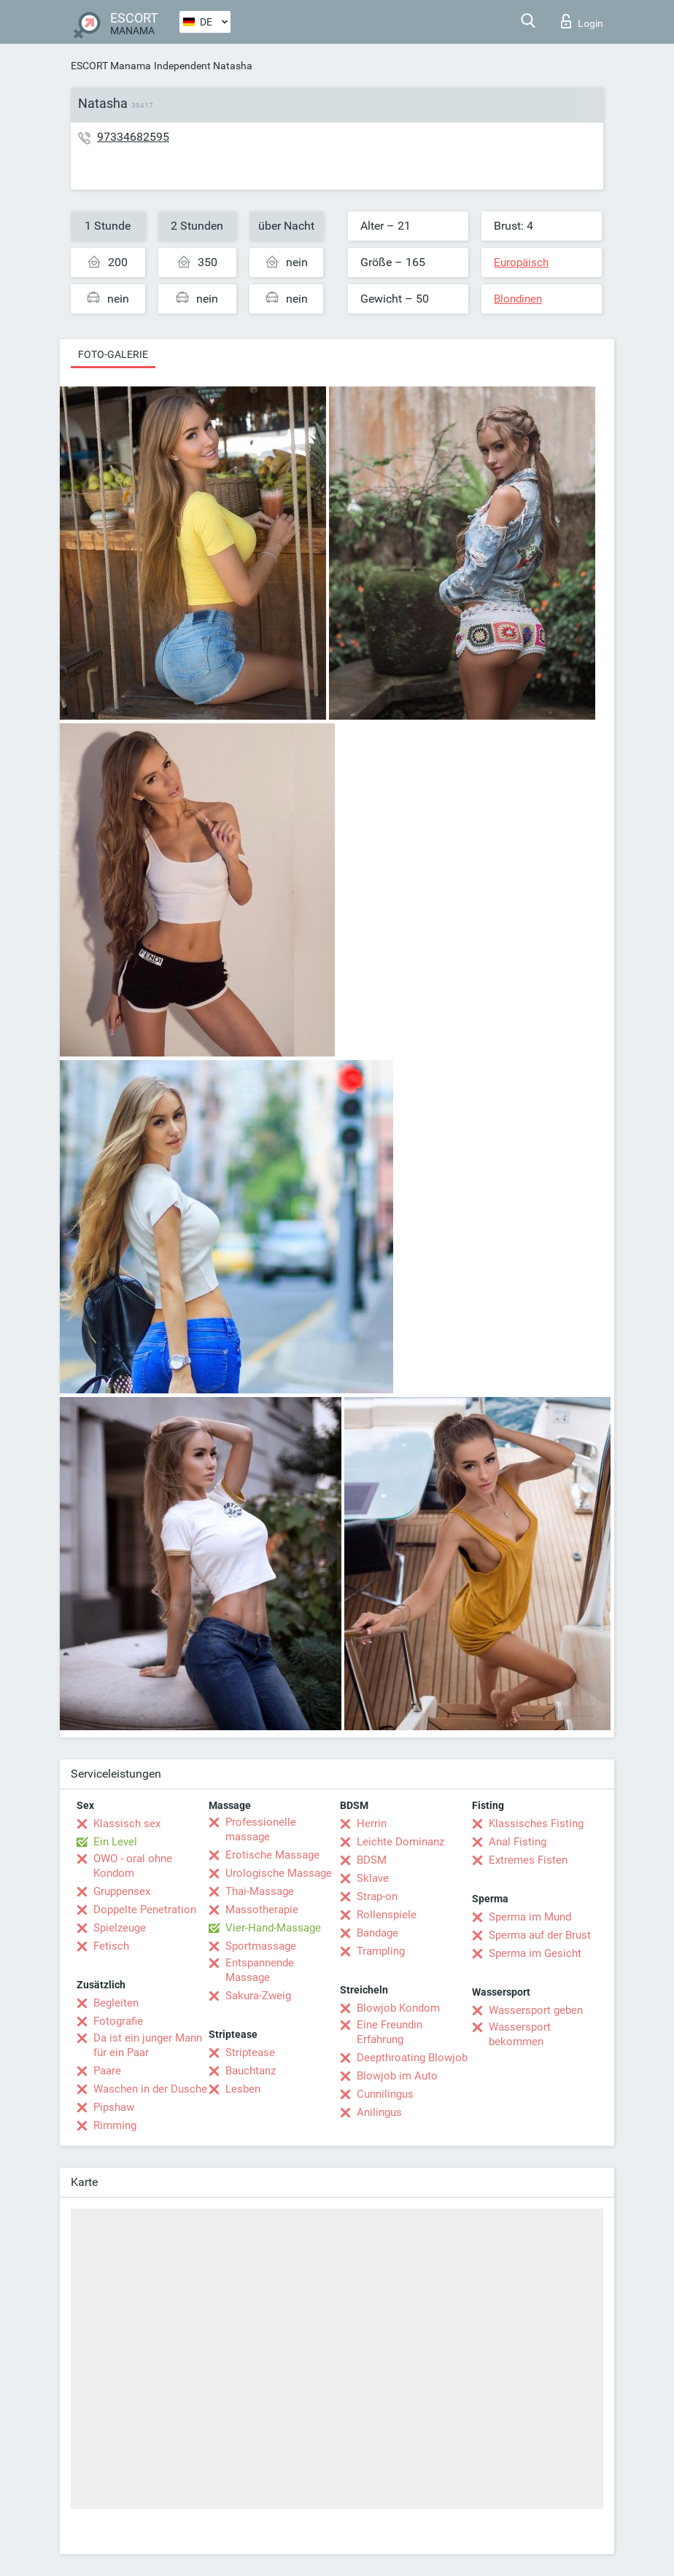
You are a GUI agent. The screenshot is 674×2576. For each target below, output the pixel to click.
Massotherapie (261, 1909)
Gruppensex (121, 1891)
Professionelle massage (260, 1829)
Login (582, 21)
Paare (107, 2070)
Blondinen (518, 299)
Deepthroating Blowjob (412, 2057)
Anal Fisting (517, 1841)
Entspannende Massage (259, 1970)
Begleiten (116, 2002)
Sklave (373, 1878)
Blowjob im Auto (397, 2075)
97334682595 (133, 137)
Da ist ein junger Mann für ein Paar (147, 2045)
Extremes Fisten (528, 1860)
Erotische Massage (272, 1854)
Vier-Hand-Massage (273, 1927)
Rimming (114, 2125)
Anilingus (379, 2112)
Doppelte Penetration (144, 1909)
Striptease (250, 2052)
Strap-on (377, 1896)
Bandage (377, 1932)
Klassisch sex (126, 1823)
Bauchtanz (250, 2070)
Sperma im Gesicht (535, 1953)
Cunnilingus (385, 2094)
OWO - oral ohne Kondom (132, 1866)
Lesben (242, 2089)
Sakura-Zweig (258, 1995)
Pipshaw (113, 2107)
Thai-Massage (259, 1891)
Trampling (381, 1951)
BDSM (372, 1860)
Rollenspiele (387, 1914)
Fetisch (111, 1946)
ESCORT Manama (111, 65)
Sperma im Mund (530, 1916)
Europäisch (521, 262)
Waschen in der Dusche (150, 2089)
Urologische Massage (278, 1873)
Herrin (372, 1823)
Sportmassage (260, 1946)
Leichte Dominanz (400, 1841)
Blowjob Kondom (398, 2008)
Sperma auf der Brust (540, 1935)
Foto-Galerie (113, 354)
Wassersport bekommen (520, 2034)
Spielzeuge (119, 1927)
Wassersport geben (536, 2010)
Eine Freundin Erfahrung (389, 2032)
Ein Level (115, 1841)
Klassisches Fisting (536, 1823)
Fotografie (118, 2021)
